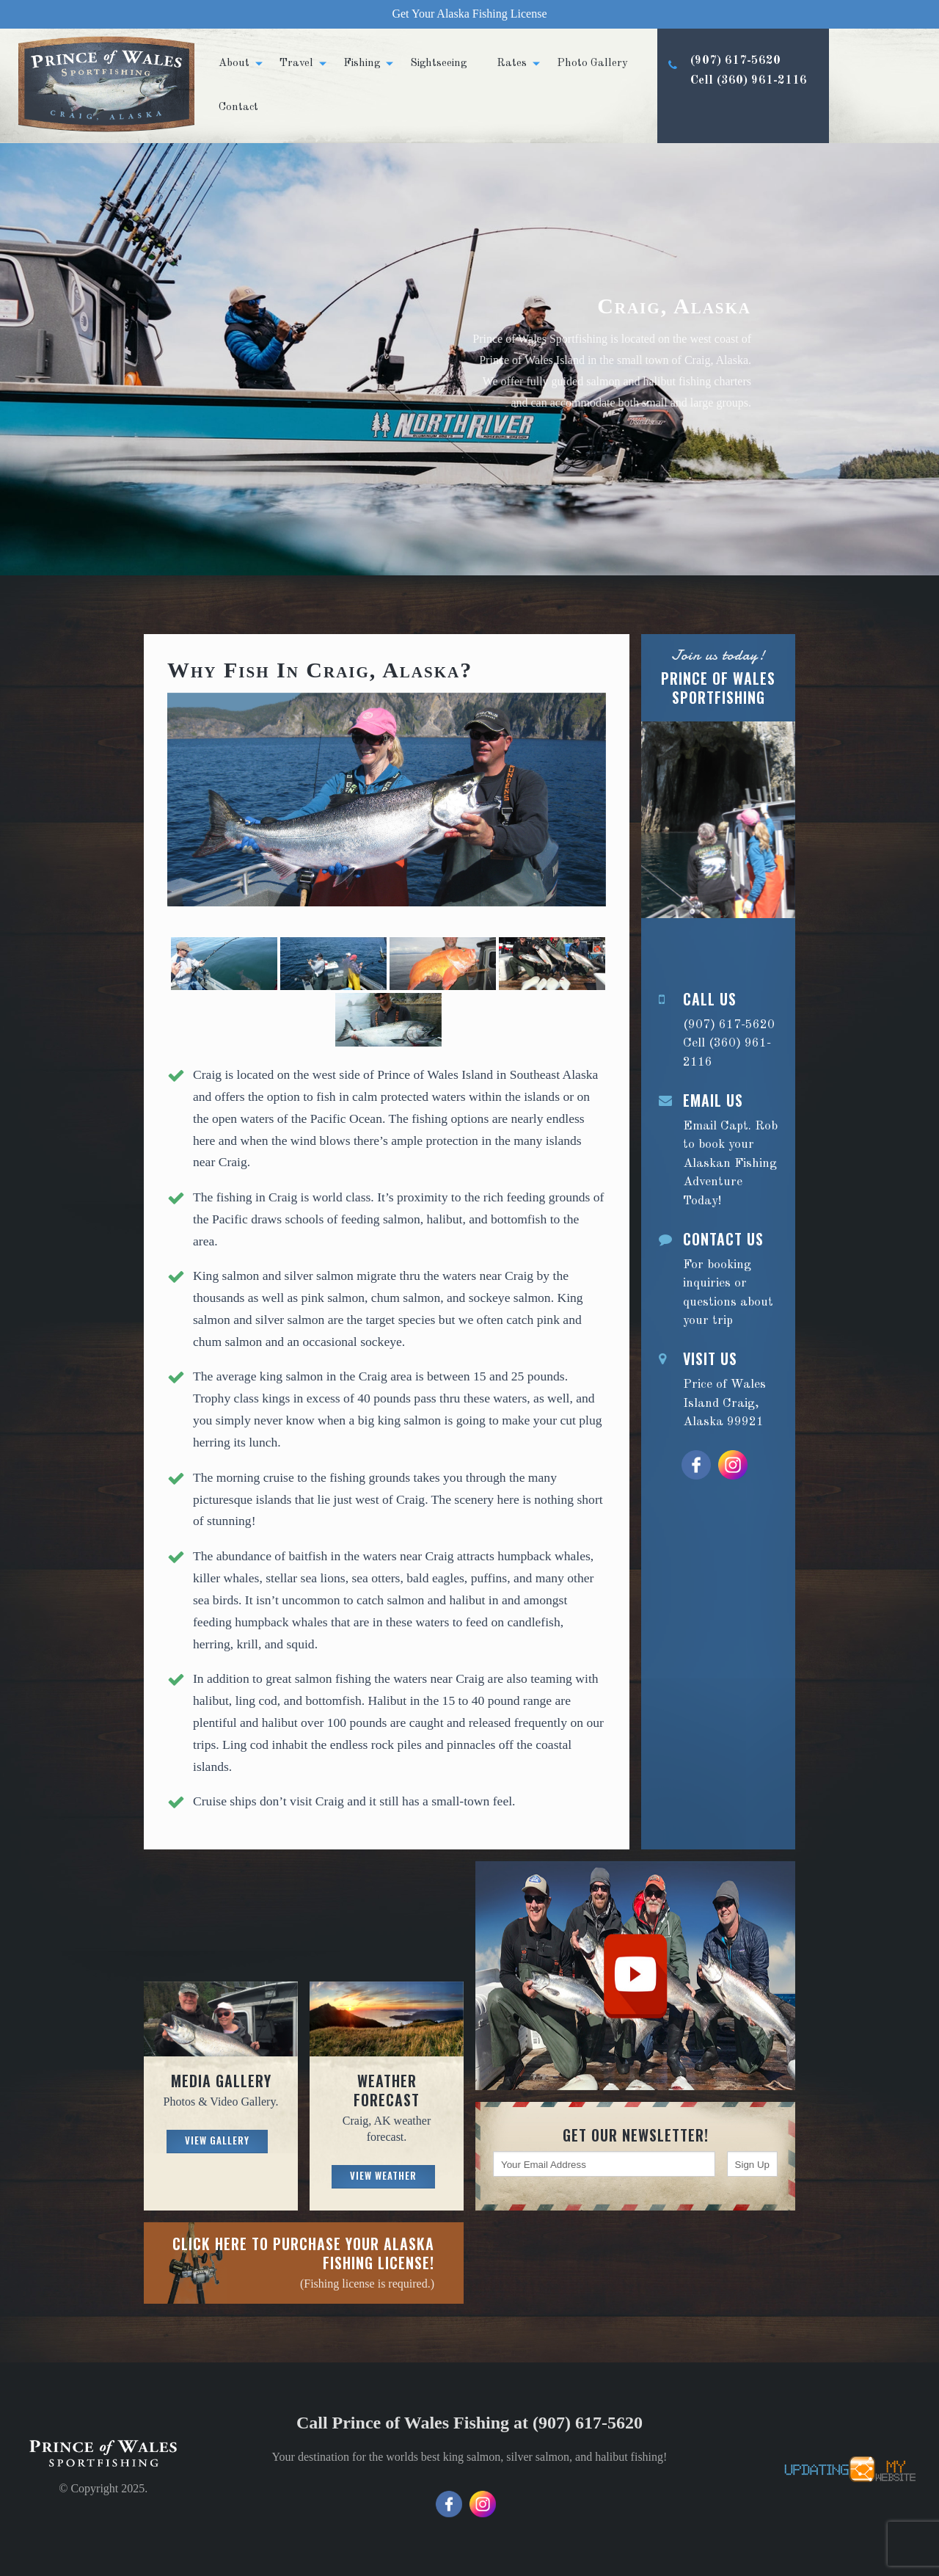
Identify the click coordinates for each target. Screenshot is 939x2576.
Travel (296, 63)
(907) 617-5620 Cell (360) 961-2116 (732, 97)
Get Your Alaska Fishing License (469, 13)
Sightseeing (438, 63)
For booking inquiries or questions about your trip (718, 1278)
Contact (238, 107)
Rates (512, 63)
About (234, 63)
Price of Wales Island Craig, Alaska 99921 (718, 1388)
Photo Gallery (592, 63)
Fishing (361, 63)
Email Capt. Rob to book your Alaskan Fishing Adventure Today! (718, 1149)
